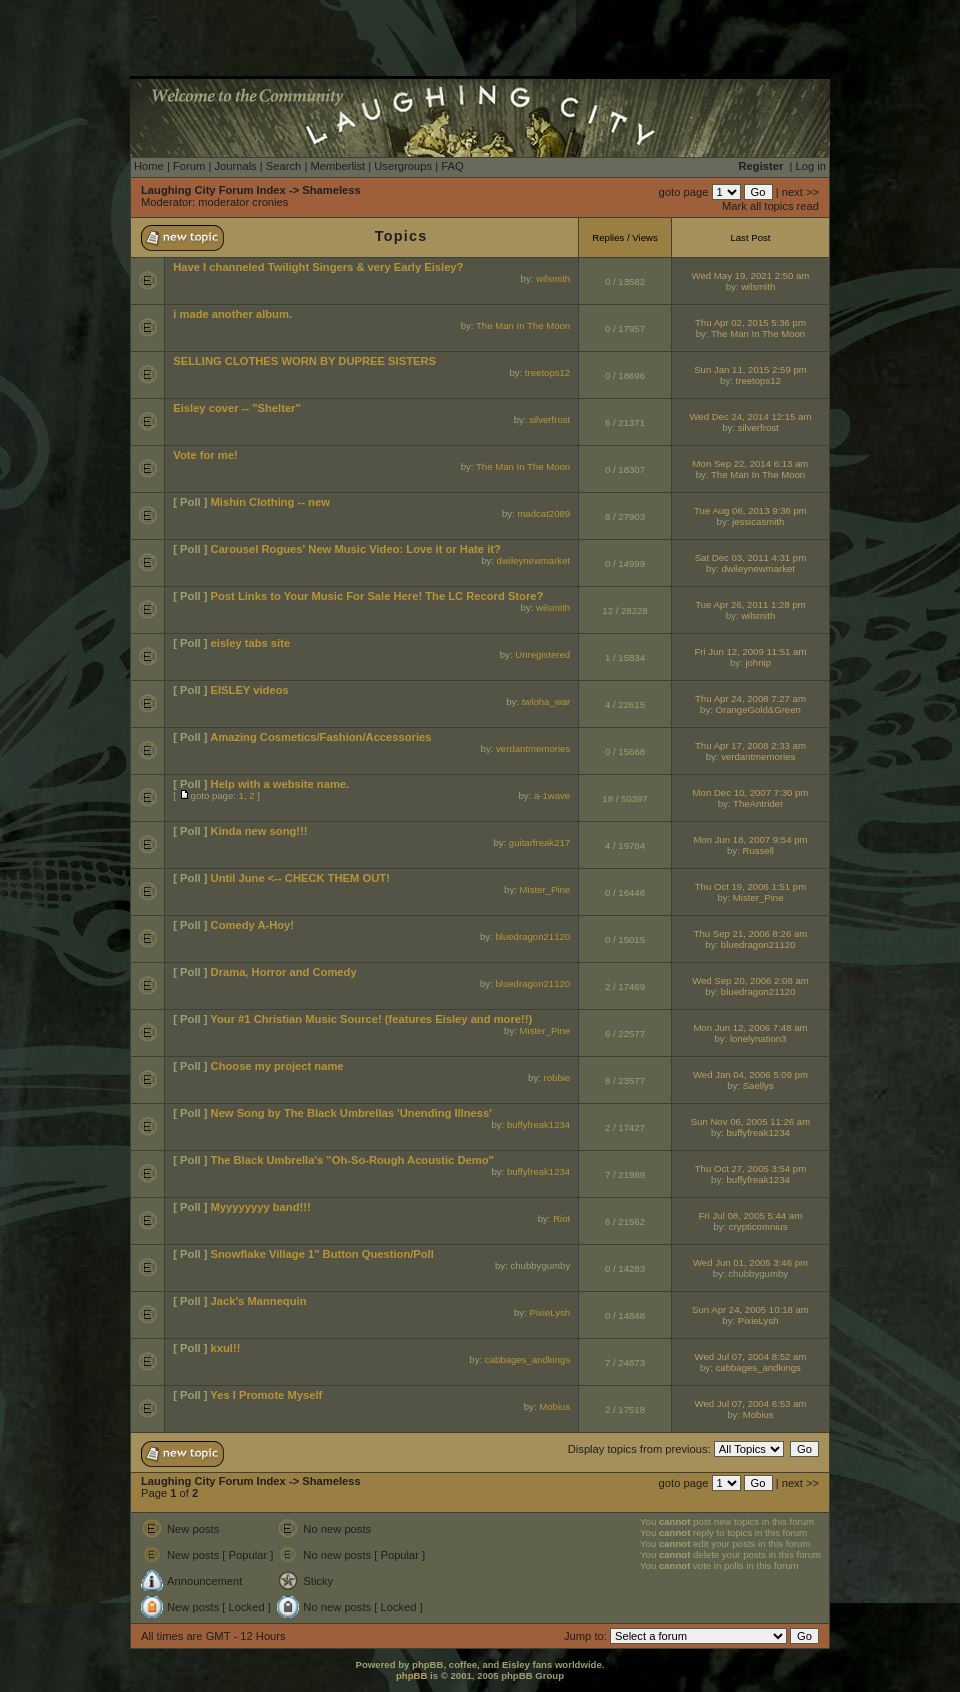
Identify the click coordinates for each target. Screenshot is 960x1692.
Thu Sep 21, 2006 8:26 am (751, 933)
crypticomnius (758, 1226)
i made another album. (232, 314)
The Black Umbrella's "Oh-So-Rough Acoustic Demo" (352, 1160)
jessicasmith (758, 521)
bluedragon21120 (532, 936)
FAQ (452, 166)
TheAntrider (758, 803)
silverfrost (549, 419)
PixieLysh (549, 1312)
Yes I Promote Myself (266, 1395)
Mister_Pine (545, 889)
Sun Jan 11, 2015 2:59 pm (750, 369)
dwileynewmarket (534, 560)
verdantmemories (533, 748)
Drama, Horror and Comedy (284, 972)
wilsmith (553, 278)
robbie (557, 1077)
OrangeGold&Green (758, 709)
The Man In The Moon (523, 325)
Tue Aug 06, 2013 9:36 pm (750, 510)
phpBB (411, 1675)
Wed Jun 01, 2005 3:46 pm (750, 1262)
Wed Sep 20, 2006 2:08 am (750, 980)
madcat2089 (543, 513)
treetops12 (547, 372)
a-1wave (552, 795)
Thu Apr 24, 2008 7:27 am (750, 698)
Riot (561, 1218)
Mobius (554, 1406)
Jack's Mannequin (259, 1301)
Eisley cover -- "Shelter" (237, 408)
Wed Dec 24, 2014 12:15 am (750, 416)
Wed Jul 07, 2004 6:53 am (751, 1403)
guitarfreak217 (539, 842)
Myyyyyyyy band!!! (261, 1207)
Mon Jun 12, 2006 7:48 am (750, 1027)
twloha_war (546, 701)
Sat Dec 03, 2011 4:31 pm (750, 557)
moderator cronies (243, 202)
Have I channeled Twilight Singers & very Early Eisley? (318, 267)
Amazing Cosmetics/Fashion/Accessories (320, 737)
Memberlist (337, 166)
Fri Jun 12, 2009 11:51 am (750, 651)
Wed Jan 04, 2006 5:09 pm (750, 1074)
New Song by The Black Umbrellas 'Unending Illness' (351, 1113)
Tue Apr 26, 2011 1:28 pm (750, 604)
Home (149, 166)
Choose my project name (277, 1066)
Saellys (758, 1085)
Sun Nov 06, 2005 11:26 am (750, 1121)
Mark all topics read (770, 206)
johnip (758, 662)
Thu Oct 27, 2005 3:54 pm (750, 1168)
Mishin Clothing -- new (270, 502)
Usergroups (403, 166)
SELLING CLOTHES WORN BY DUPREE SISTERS (304, 361)
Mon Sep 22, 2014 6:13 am (751, 463)
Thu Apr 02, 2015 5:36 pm (750, 322)
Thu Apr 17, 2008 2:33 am (750, 745)
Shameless (331, 190)
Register (761, 166)
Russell (757, 850)
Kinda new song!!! (259, 831)
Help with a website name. (280, 784)
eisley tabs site (251, 643)
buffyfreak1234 (538, 1124)
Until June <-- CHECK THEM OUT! (300, 878)
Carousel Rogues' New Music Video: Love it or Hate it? (356, 549)
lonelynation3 (758, 1038)
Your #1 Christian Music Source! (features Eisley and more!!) (371, 1019)
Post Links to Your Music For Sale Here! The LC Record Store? (377, 596)
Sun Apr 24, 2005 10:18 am (750, 1309)
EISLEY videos (250, 690)
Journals (235, 166)
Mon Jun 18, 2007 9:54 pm (750, 839)
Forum (189, 166)
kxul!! (226, 1348)
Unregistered (542, 654)
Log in (811, 166)
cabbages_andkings (527, 1359)
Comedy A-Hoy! (253, 925)
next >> (800, 192)
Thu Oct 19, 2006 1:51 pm (750, 886)
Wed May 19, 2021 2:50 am (751, 275)
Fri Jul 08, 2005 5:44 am (750, 1215)
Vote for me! (205, 455)
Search (283, 166)
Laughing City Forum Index (213, 190)
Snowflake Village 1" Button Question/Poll (322, 1254)
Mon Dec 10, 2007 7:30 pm (751, 792)
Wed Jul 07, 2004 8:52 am (751, 1356)
